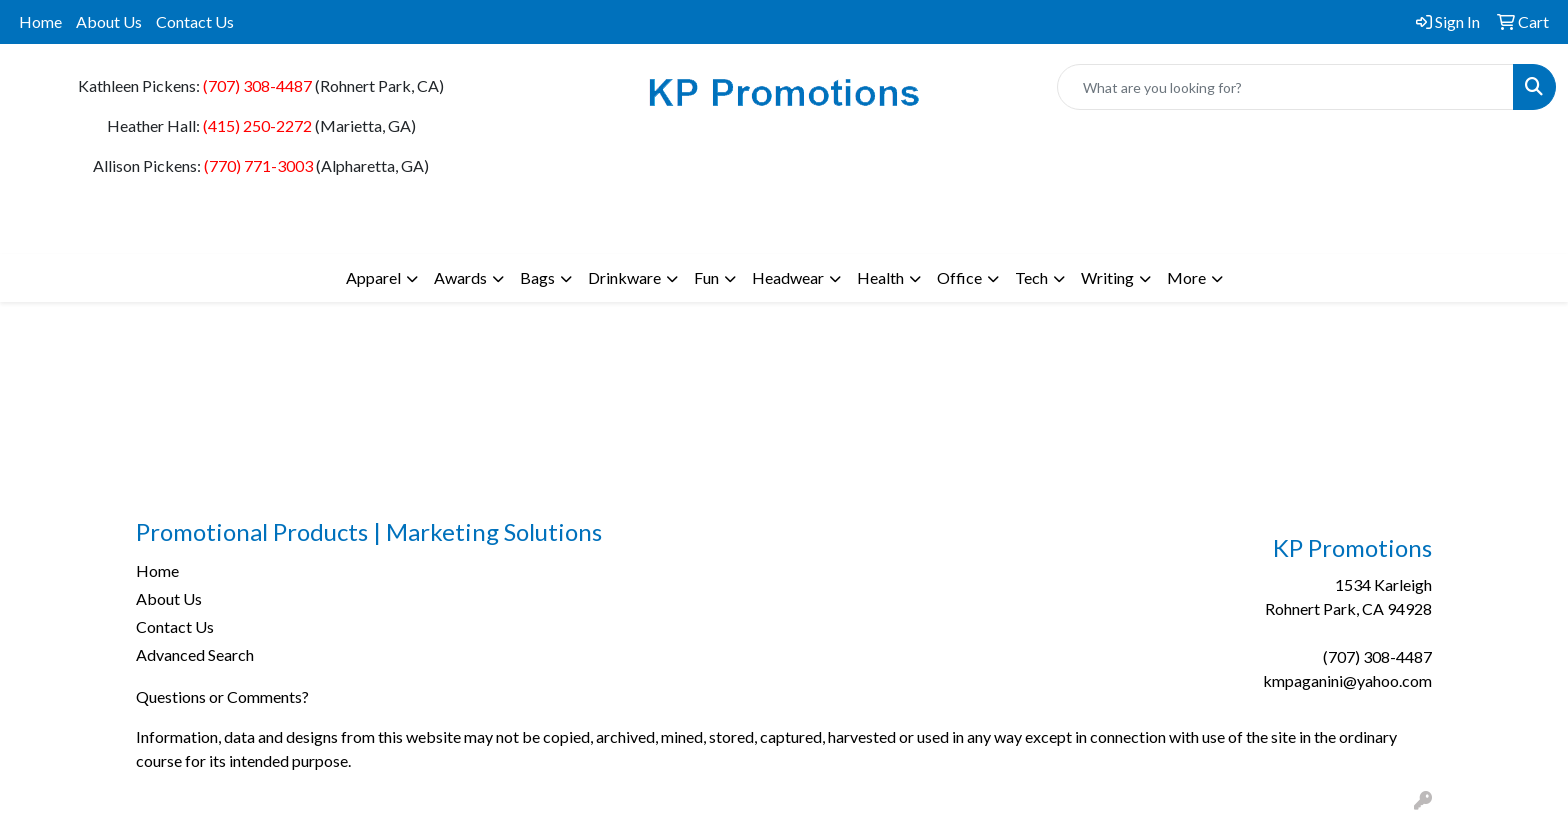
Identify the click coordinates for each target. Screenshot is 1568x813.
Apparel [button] (373, 277)
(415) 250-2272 (257, 125)
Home (40, 21)
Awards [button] (460, 277)
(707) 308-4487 (257, 85)
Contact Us (195, 21)
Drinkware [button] (624, 277)
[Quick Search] (1285, 87)
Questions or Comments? (222, 696)
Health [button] (880, 277)
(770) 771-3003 (258, 165)
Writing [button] (1107, 277)
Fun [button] (706, 277)
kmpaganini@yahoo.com (1347, 680)
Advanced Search (195, 654)
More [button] (1186, 277)
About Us (109, 21)
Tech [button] (1031, 277)
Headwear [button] (788, 277)
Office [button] (959, 277)
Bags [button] (537, 277)
